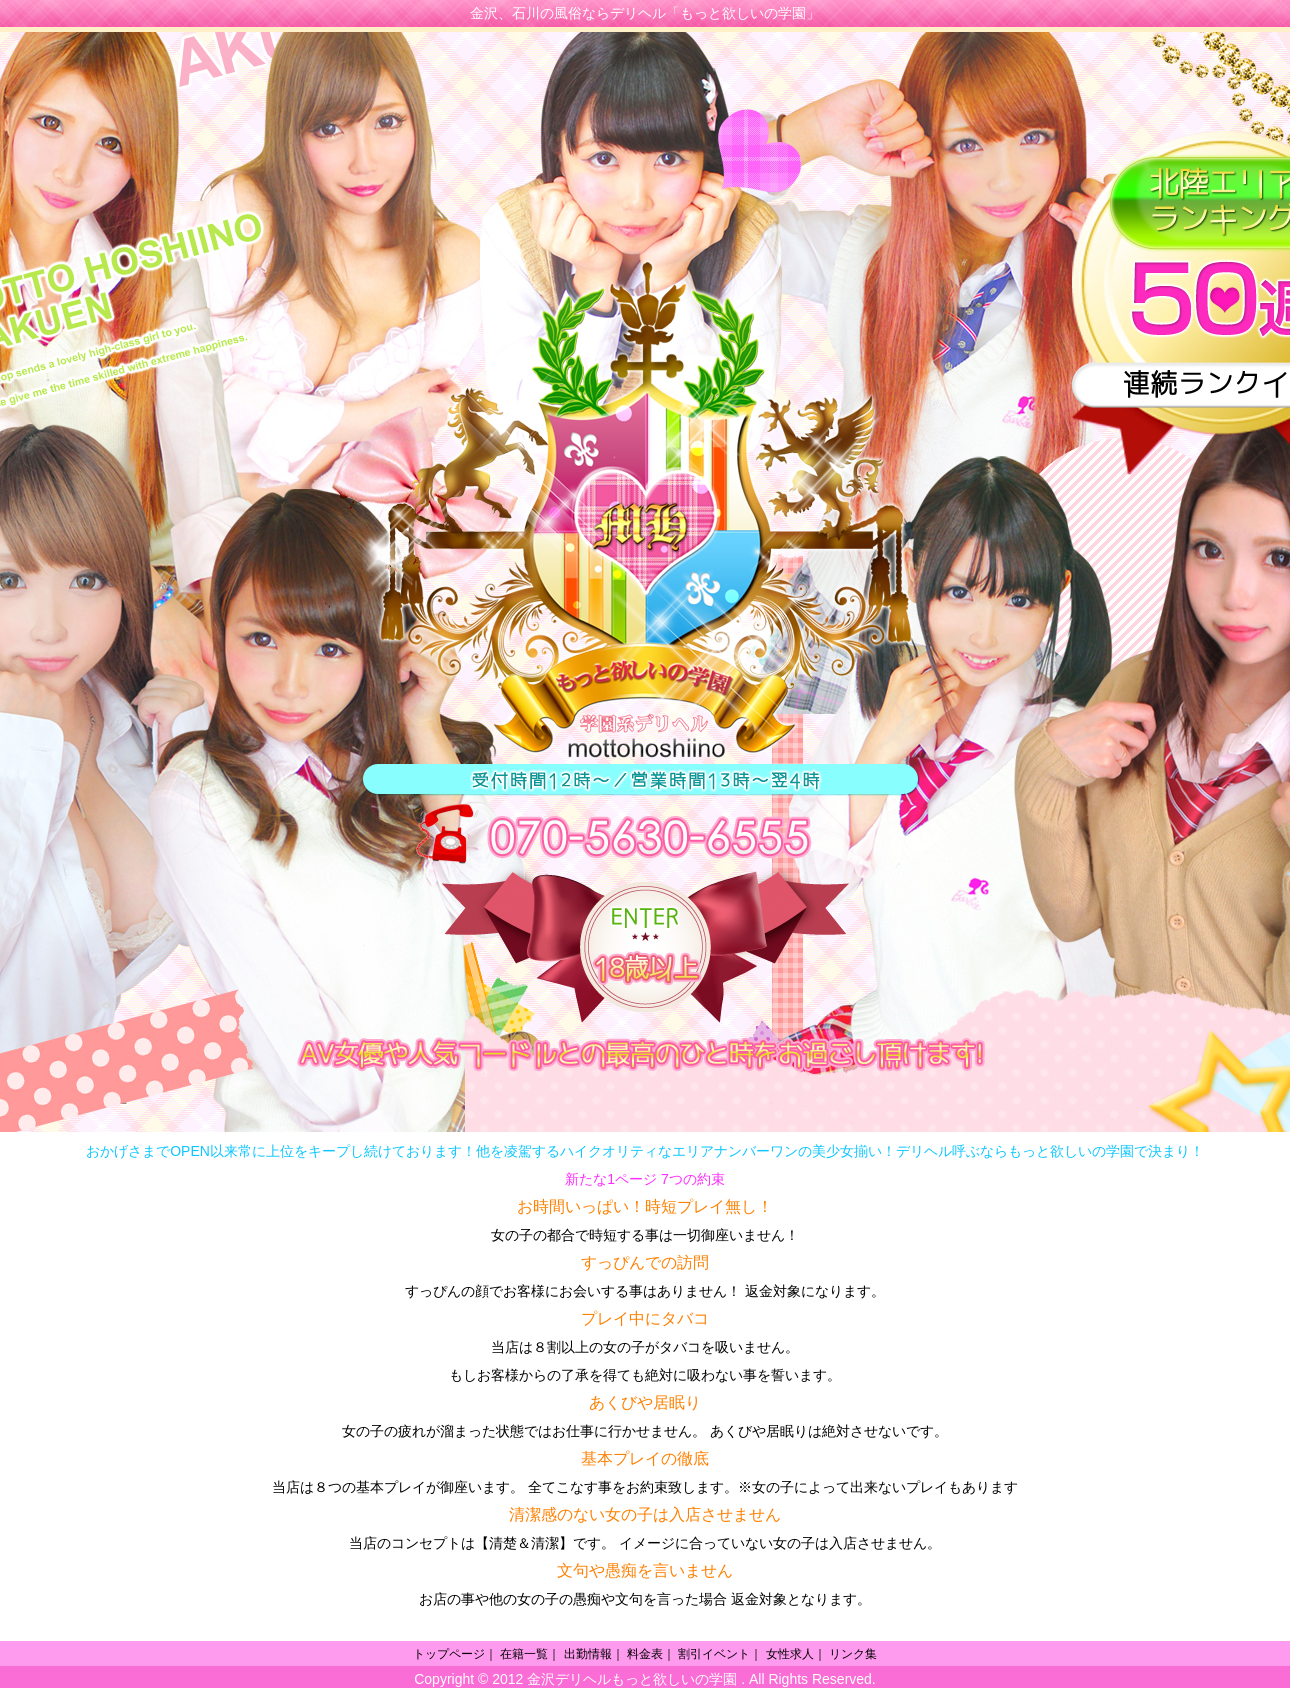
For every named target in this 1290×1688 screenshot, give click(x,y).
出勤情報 (588, 1654)
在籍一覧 (524, 1654)
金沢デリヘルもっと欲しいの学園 (632, 1679)
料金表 (645, 1654)
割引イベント (714, 1654)
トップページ (449, 1654)
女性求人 (790, 1654)
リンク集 (853, 1654)
